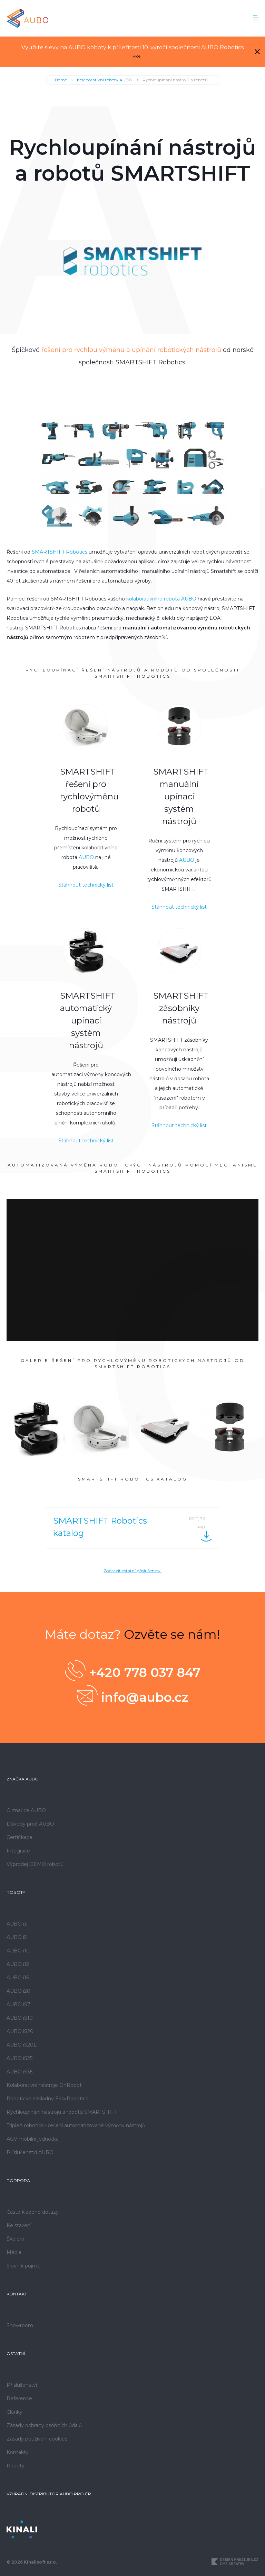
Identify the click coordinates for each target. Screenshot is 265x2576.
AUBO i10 (18, 1951)
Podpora (18, 2180)
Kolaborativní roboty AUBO (104, 79)
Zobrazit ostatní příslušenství (132, 1570)
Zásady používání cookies (37, 2439)
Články (14, 2412)
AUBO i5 (17, 1937)
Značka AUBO (23, 1778)
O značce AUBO (26, 1810)
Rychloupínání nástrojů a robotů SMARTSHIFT (62, 2112)
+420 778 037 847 (132, 1670)
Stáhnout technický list (86, 885)
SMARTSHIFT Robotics (59, 552)
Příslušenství (22, 2385)
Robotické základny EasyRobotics (47, 2098)
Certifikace (19, 1837)
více (136, 56)
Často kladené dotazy (33, 2212)
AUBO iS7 (18, 2004)
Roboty (16, 1892)
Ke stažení (19, 2225)
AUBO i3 (17, 1924)
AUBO (86, 857)
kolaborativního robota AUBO (161, 599)
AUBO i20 (18, 1991)
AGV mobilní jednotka (33, 2139)
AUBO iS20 (20, 2031)
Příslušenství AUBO (30, 2152)
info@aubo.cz (132, 1695)
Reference (19, 2398)
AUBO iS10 (20, 2018)
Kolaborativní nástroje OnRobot (44, 2085)
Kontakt (17, 2293)
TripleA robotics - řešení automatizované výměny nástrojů (76, 2125)
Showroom (20, 2325)
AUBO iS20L (22, 2045)
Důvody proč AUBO (30, 1824)
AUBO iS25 (19, 2058)
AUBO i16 (18, 1977)
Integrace (18, 1851)
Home (61, 79)
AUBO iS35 (19, 2072)
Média (14, 2252)
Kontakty (18, 2452)
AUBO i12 (18, 1964)
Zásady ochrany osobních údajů (44, 2425)
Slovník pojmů (23, 2266)
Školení (15, 2239)
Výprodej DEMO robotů (35, 1864)
